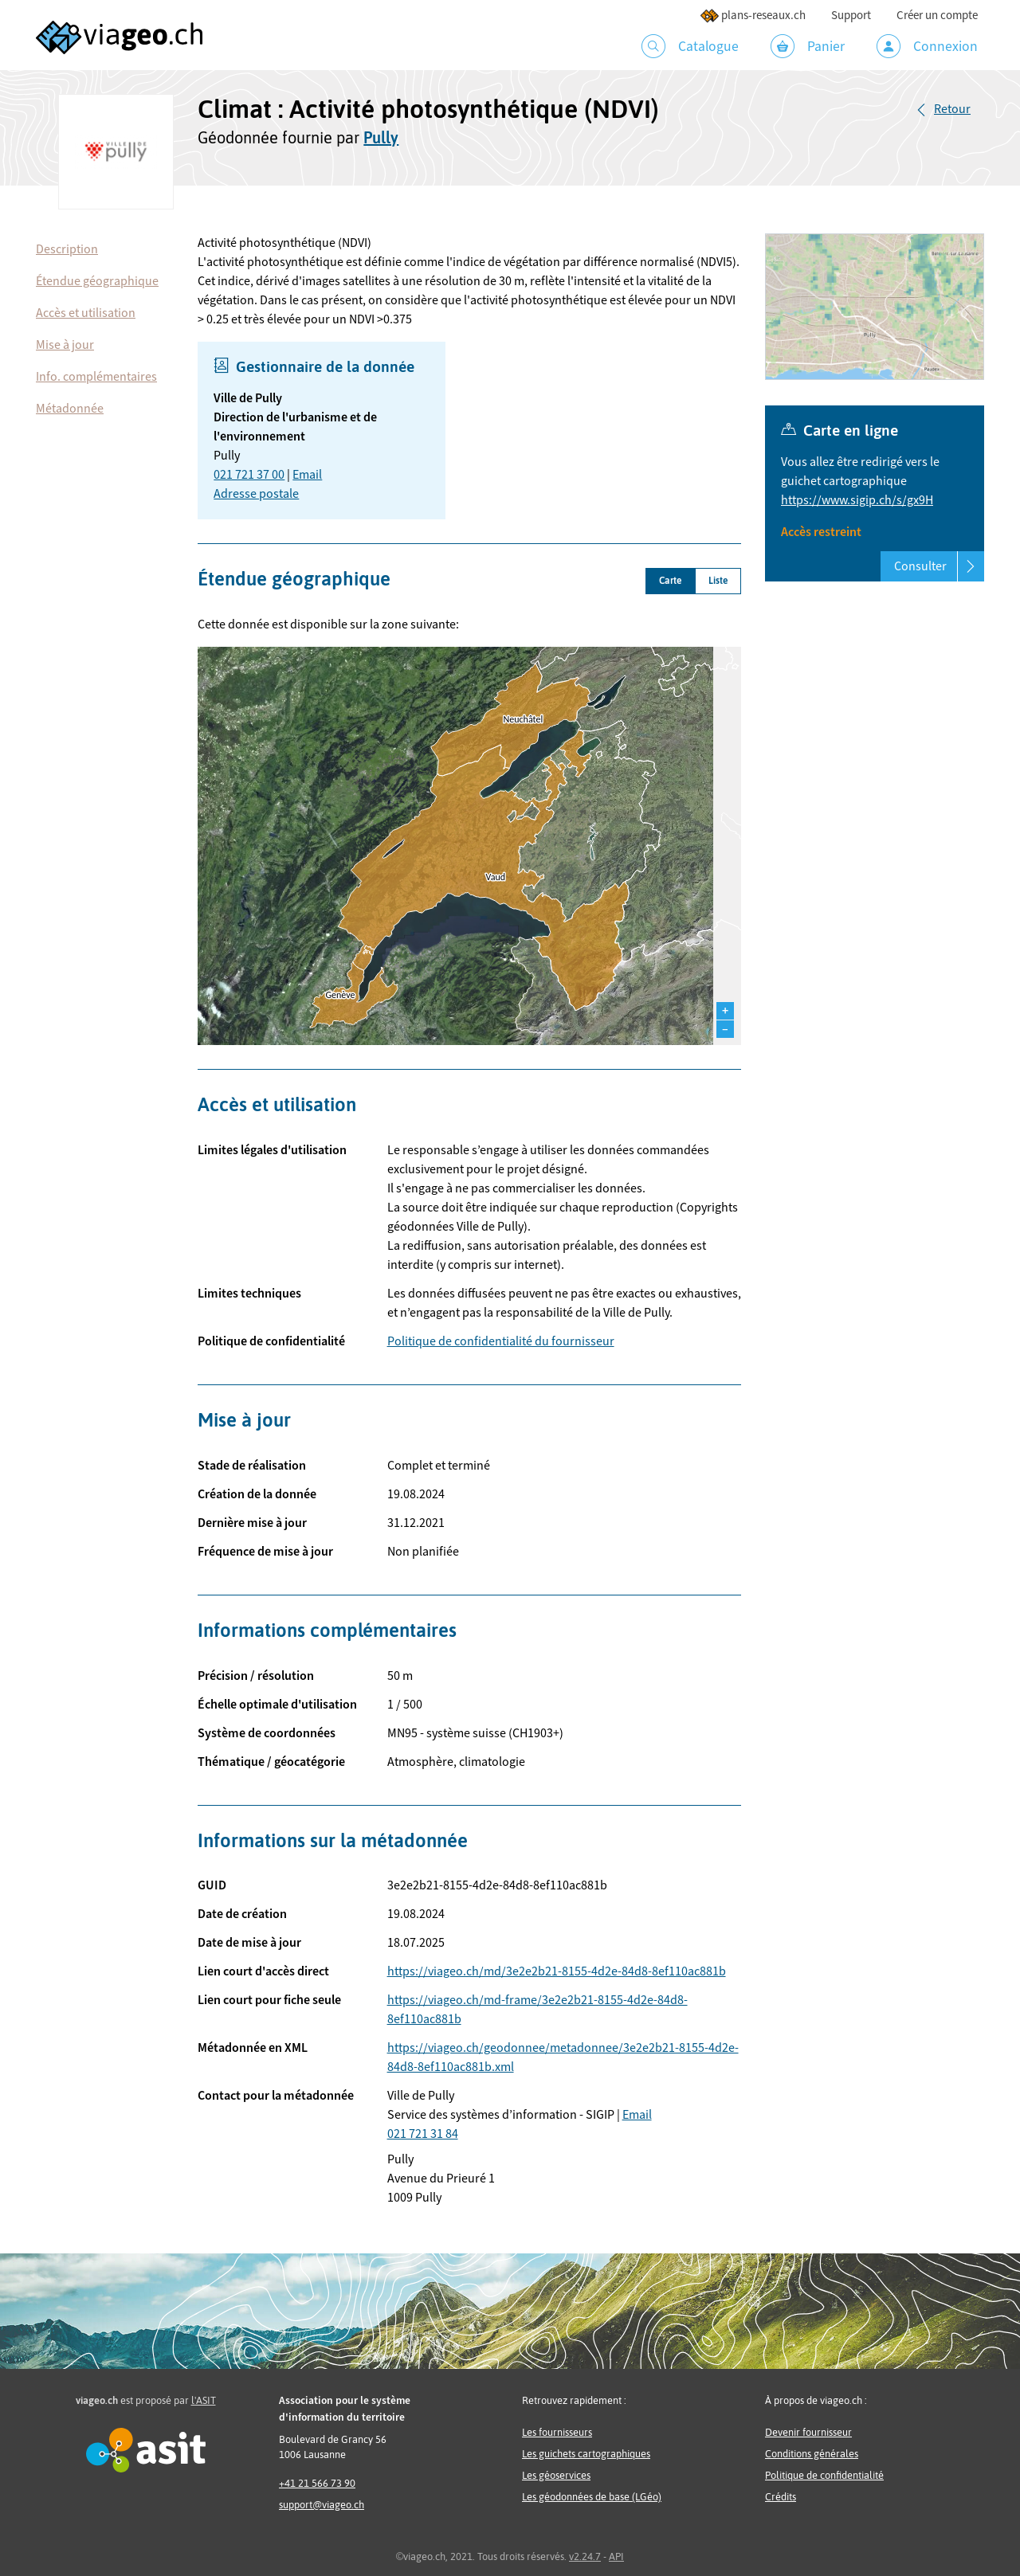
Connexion (927, 46)
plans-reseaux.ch (753, 15)
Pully (380, 137)
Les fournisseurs (557, 2432)
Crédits (780, 2497)
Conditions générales (811, 2454)
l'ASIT (203, 2400)
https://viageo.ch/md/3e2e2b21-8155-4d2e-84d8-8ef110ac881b (556, 1971)
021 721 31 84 (422, 2134)
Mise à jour (65, 345)
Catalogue (690, 46)
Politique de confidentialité (824, 2475)
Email (307, 474)
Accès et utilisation (85, 313)
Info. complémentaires (96, 377)
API (616, 2556)
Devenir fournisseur (808, 2432)
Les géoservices (556, 2475)
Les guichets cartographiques (586, 2454)
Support (851, 15)
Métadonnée (70, 408)
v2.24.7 (585, 2556)
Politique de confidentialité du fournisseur (500, 1341)
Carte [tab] (670, 580)
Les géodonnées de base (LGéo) (591, 2497)
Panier (808, 46)
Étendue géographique (97, 281)
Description (67, 249)
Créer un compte (937, 15)
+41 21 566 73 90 (317, 2483)
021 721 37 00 (249, 474)
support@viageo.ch (321, 2505)
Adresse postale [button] (256, 494)
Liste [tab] (718, 580)
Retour (952, 109)
